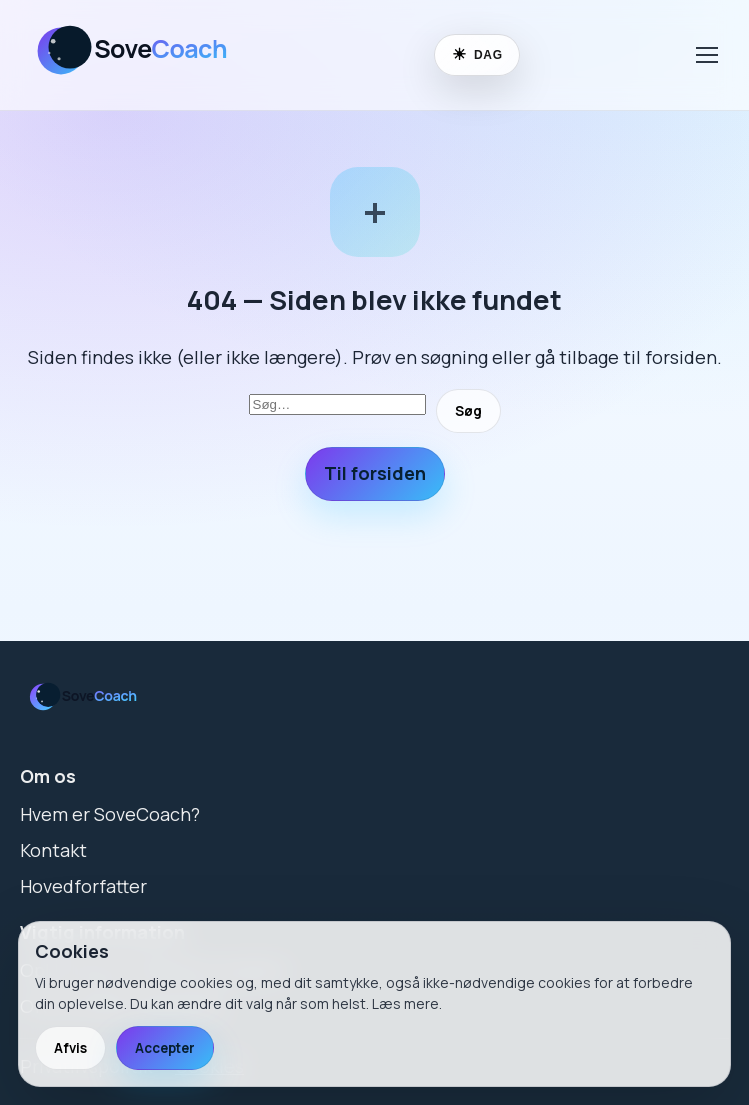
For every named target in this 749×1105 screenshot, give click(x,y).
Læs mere (405, 1003)
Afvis (70, 1048)
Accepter (165, 1048)
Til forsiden (375, 473)
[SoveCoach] (145, 83)
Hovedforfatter (83, 886)
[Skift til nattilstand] (477, 55)
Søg (468, 411)
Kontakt (53, 850)
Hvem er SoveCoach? (110, 814)
